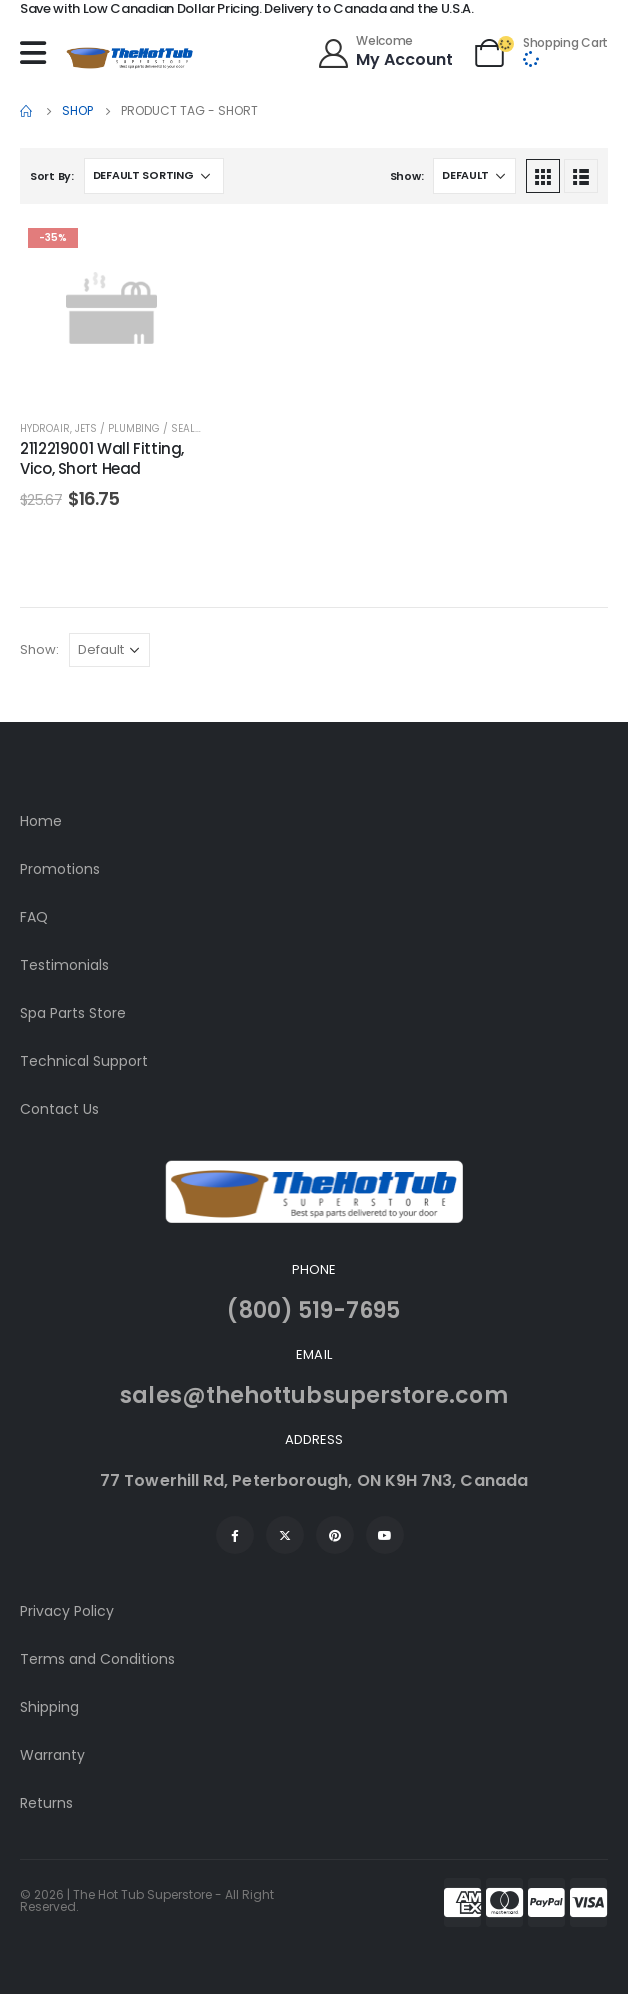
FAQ (34, 917)
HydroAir (45, 428)
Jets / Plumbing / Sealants (148, 428)
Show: (407, 176)
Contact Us (59, 1109)
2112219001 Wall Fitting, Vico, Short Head (102, 458)
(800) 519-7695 (313, 1310)
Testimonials (64, 965)
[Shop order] (154, 176)
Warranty (52, 1755)
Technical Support (84, 1061)
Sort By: (52, 176)
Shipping (49, 1707)
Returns (46, 1803)
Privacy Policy (67, 1611)
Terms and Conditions (97, 1659)
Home (41, 821)
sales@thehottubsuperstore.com (313, 1395)
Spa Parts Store (73, 1013)
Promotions (60, 869)
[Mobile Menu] (38, 53)
